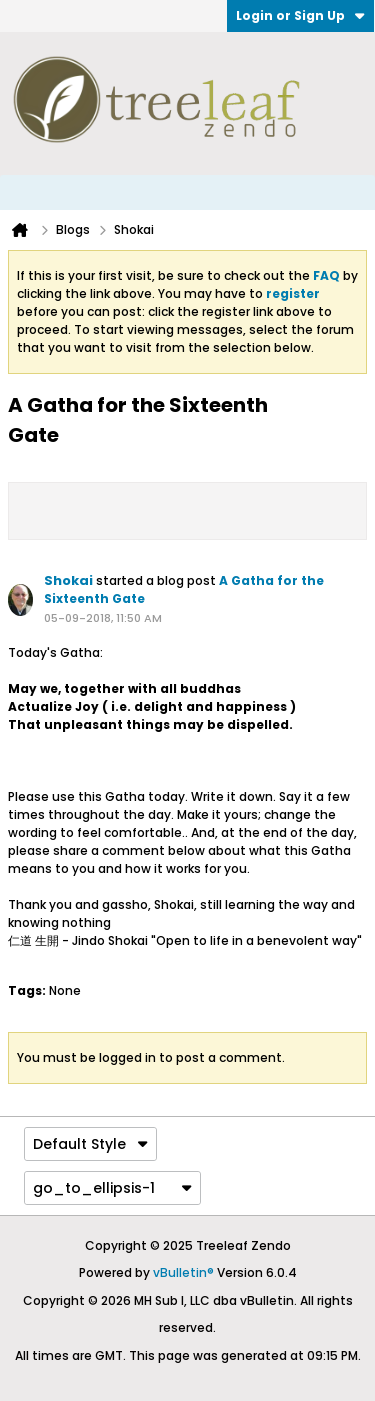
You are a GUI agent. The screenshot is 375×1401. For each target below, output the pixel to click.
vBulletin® (183, 1272)
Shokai (68, 580)
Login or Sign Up (300, 15)
